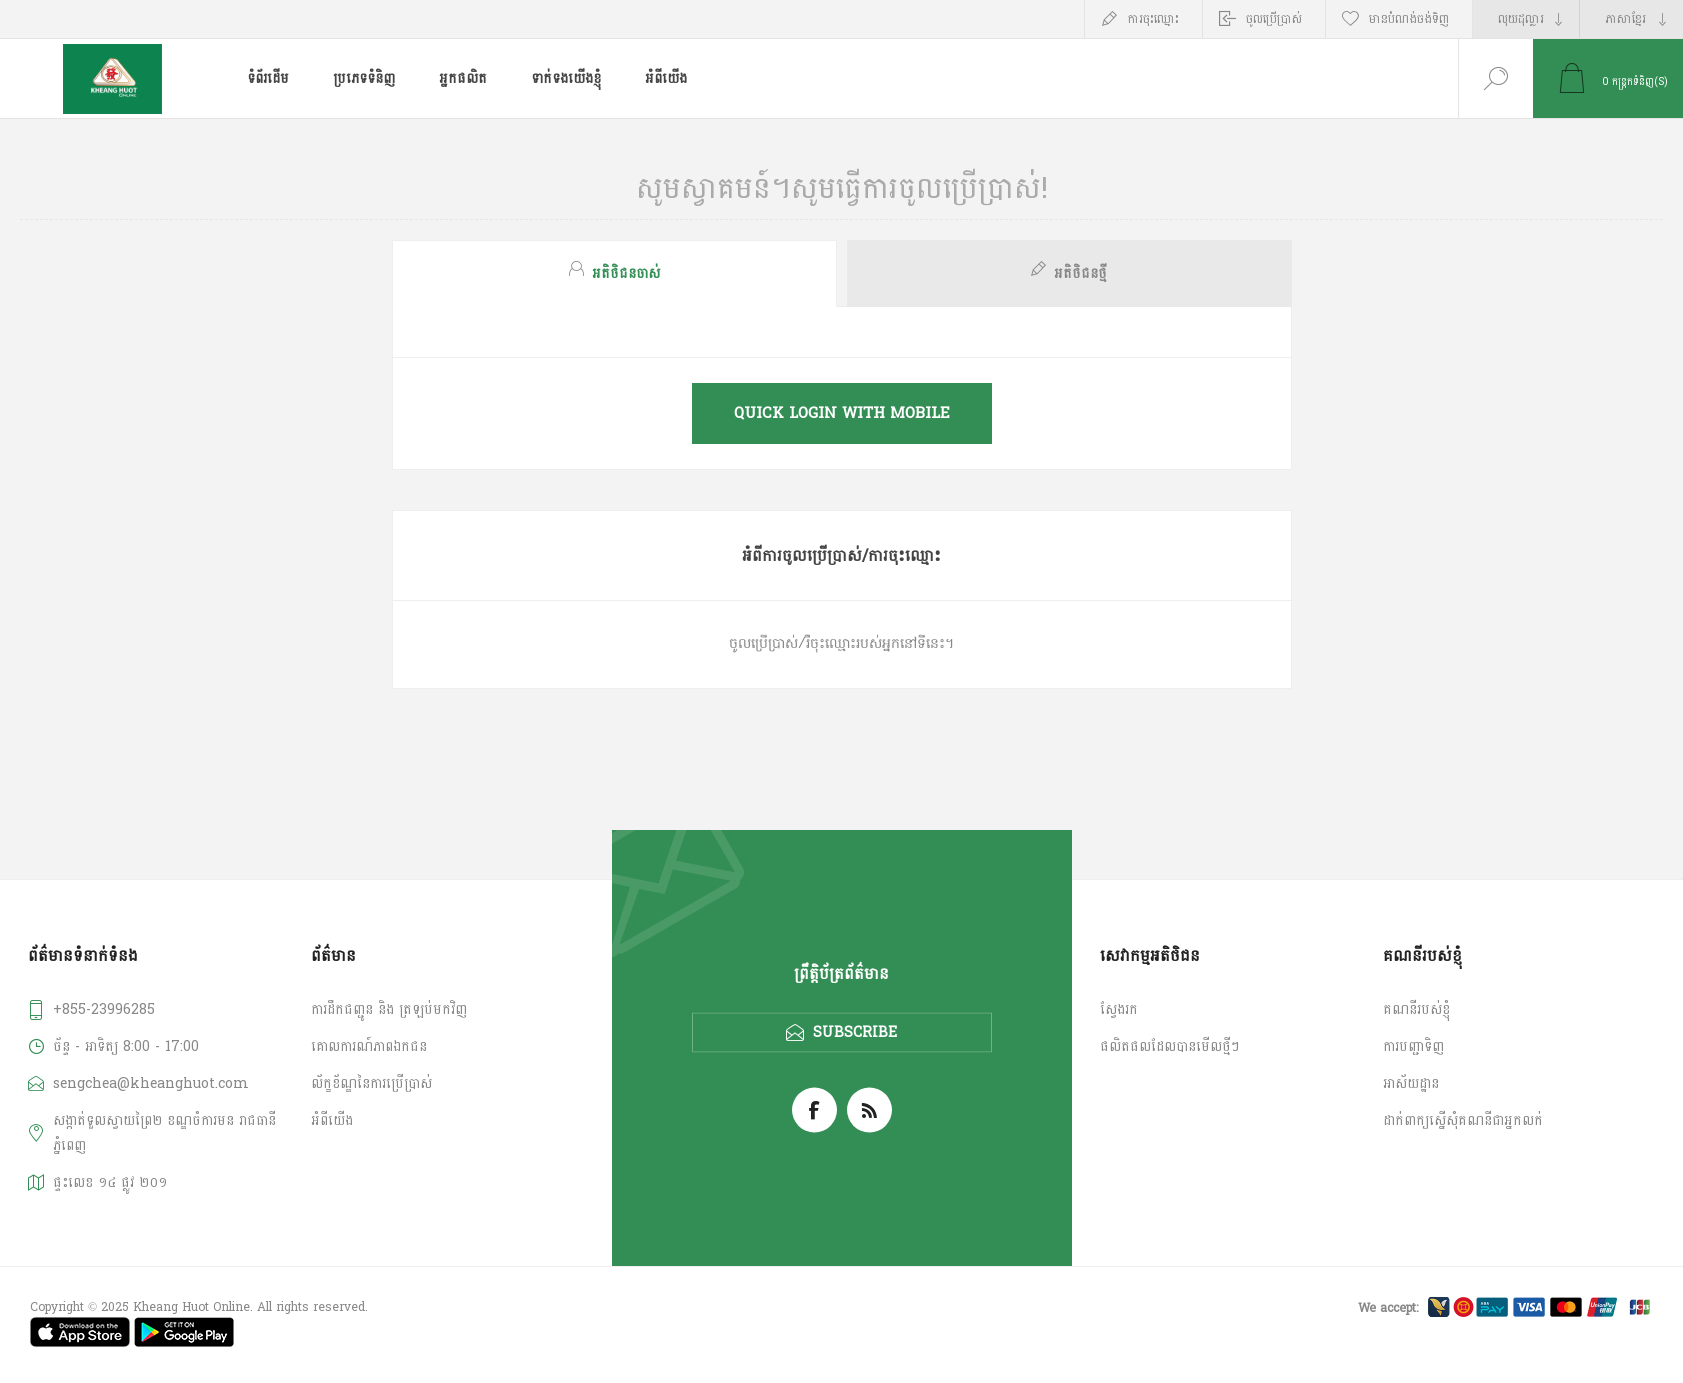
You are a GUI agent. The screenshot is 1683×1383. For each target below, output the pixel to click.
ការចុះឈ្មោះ (1153, 19)
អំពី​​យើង (332, 1120)
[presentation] (614, 273)
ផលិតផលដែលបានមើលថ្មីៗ (1169, 1046)
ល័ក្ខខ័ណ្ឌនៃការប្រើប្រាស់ (371, 1083)
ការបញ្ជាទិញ (1413, 1046)
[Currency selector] (1526, 19)
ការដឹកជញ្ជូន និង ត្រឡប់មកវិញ (389, 1009)
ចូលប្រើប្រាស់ (1274, 19)
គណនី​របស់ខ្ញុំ (1416, 1009)
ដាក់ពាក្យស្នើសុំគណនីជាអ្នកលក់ (1463, 1120)
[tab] (617, 273)
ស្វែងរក (1119, 1009)
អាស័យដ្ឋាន (1411, 1083)
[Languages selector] (1631, 19)
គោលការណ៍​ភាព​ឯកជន (369, 1046)
